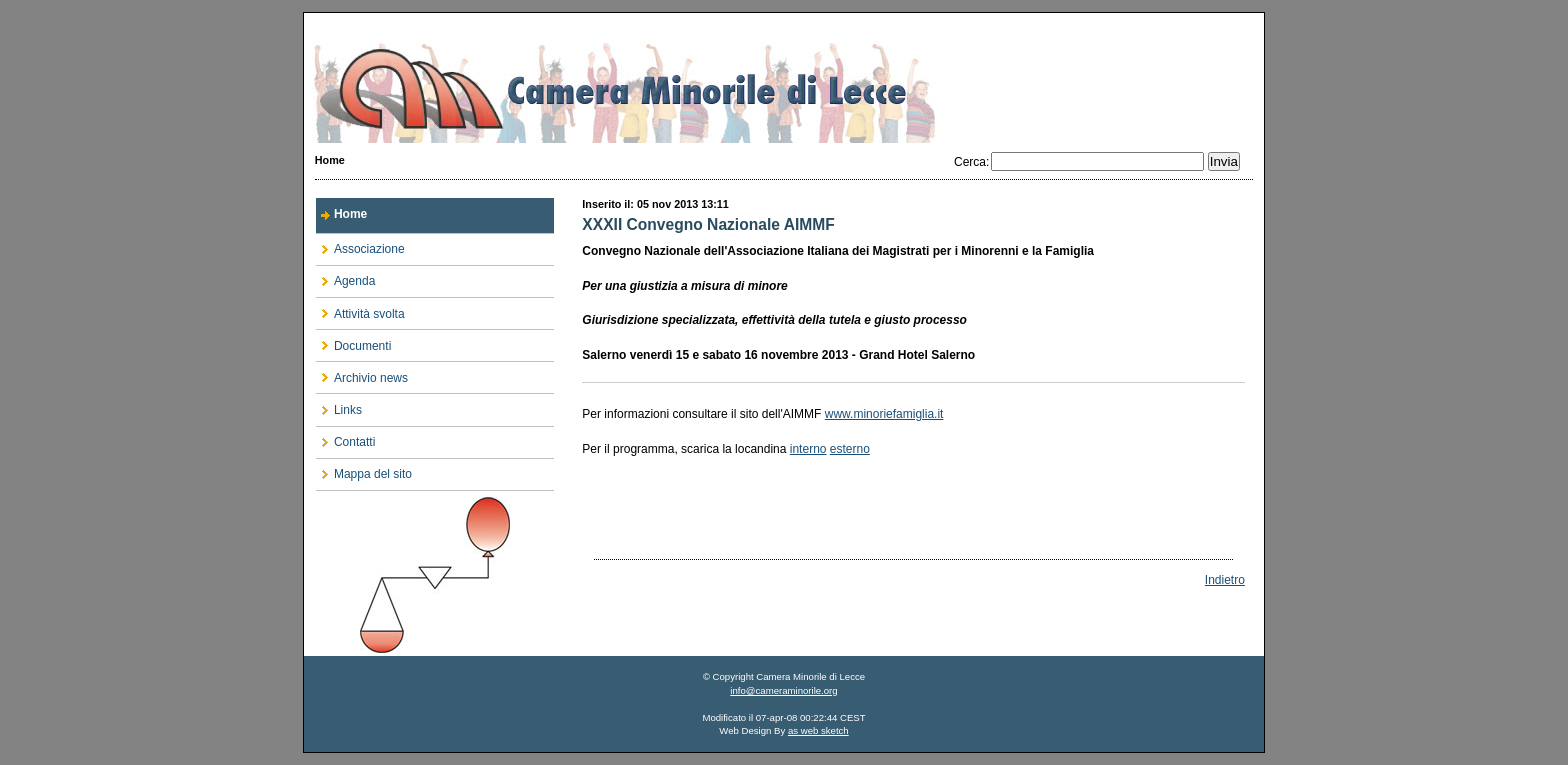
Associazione (360, 245)
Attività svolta (360, 309)
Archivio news (362, 373)
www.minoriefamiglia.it (884, 414)
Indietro (1225, 580)
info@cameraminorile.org (783, 690)
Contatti (345, 438)
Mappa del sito (364, 470)
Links (339, 405)
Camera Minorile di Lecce (784, 78)
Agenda (345, 277)
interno (808, 449)
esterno (850, 449)
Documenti (353, 341)
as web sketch (818, 730)
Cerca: (971, 162)
